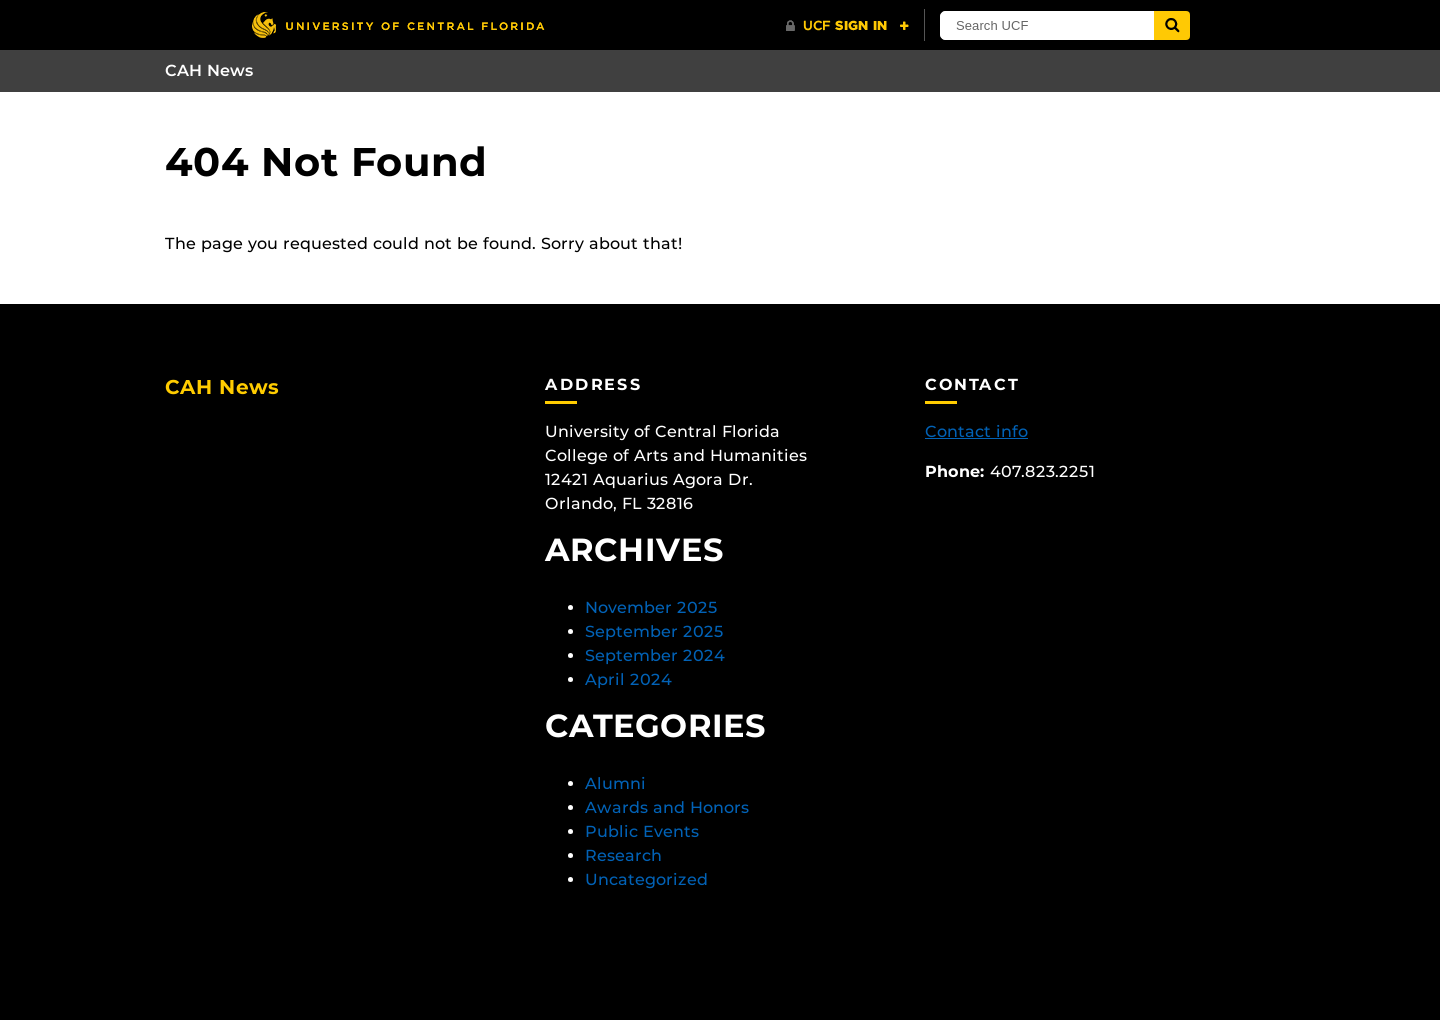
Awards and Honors (667, 807)
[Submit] (1172, 25)
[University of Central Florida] (398, 24)
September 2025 (654, 631)
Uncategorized (646, 879)
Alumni (615, 783)
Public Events (642, 831)
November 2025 (651, 607)
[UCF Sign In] (847, 26)
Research (623, 855)
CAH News (209, 70)
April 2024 (628, 679)
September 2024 (655, 655)
